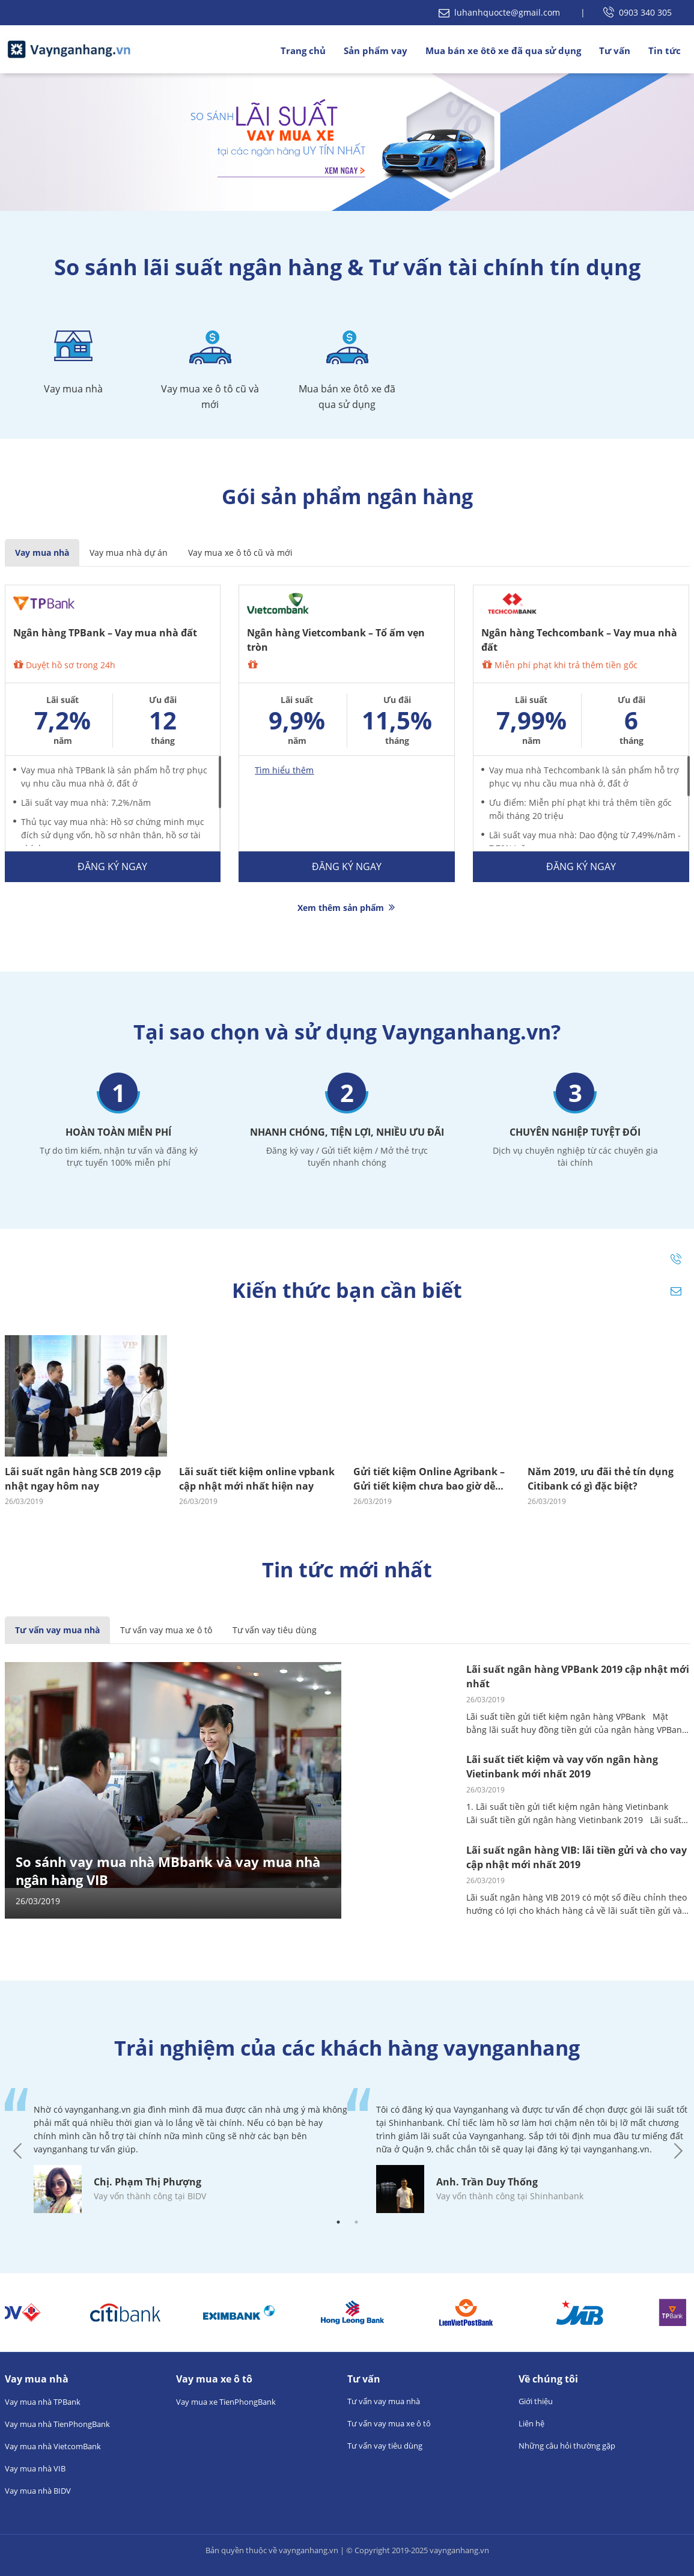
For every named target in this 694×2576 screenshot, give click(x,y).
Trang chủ (303, 50)
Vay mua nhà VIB (35, 2468)
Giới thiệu (536, 2401)
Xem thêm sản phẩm (347, 907)
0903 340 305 (637, 12)
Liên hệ (531, 2423)
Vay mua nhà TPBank (43, 2401)
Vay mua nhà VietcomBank (53, 2446)
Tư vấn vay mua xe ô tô (166, 1630)
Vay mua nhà (42, 552)
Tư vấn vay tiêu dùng (275, 1630)
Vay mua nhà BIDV (38, 2490)
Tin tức (664, 50)
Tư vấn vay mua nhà (57, 1630)
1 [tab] (338, 2222)
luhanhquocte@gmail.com (500, 12)
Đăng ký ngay (112, 866)
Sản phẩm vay (375, 50)
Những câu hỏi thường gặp (567, 2445)
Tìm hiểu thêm (284, 770)
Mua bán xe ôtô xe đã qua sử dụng (503, 50)
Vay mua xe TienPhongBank (226, 2401)
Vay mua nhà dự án (129, 552)
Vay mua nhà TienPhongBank (57, 2424)
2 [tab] (356, 2222)
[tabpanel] (176, 2150)
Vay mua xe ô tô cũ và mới (240, 552)
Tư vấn (614, 50)
